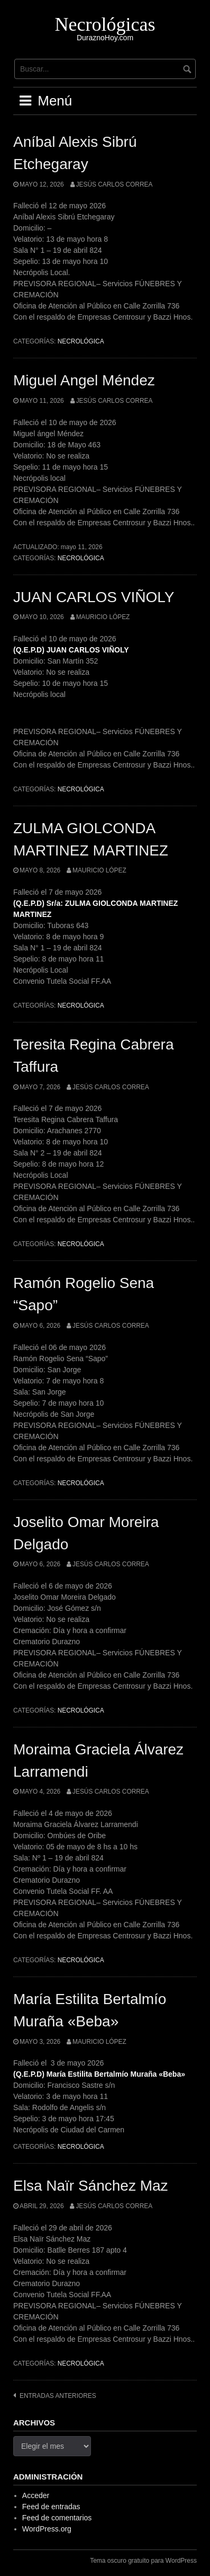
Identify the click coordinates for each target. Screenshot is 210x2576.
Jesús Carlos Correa (114, 184)
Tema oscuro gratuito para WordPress (143, 2560)
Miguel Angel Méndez (84, 380)
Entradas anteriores (58, 2395)
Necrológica (81, 341)
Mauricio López (103, 617)
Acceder (35, 2495)
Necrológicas (105, 24)
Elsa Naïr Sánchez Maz (90, 2185)
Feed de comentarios (57, 2517)
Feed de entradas (51, 2506)
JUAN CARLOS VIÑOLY (93, 597)
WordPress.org (46, 2529)
